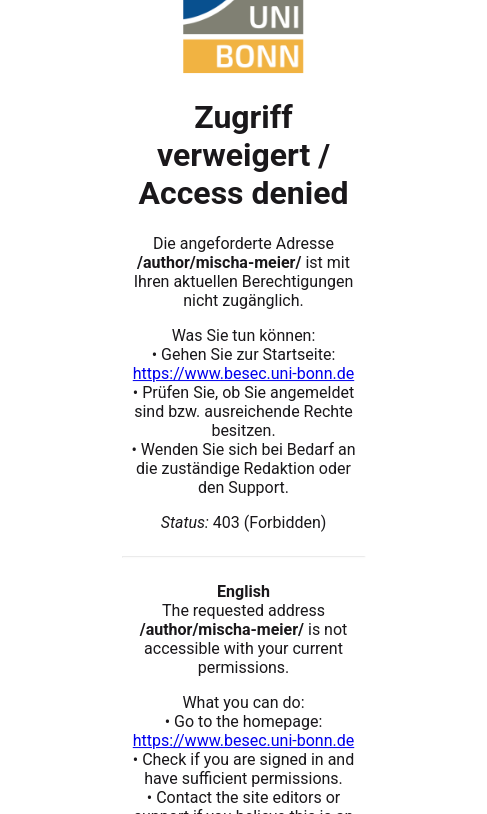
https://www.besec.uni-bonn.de (243, 373)
